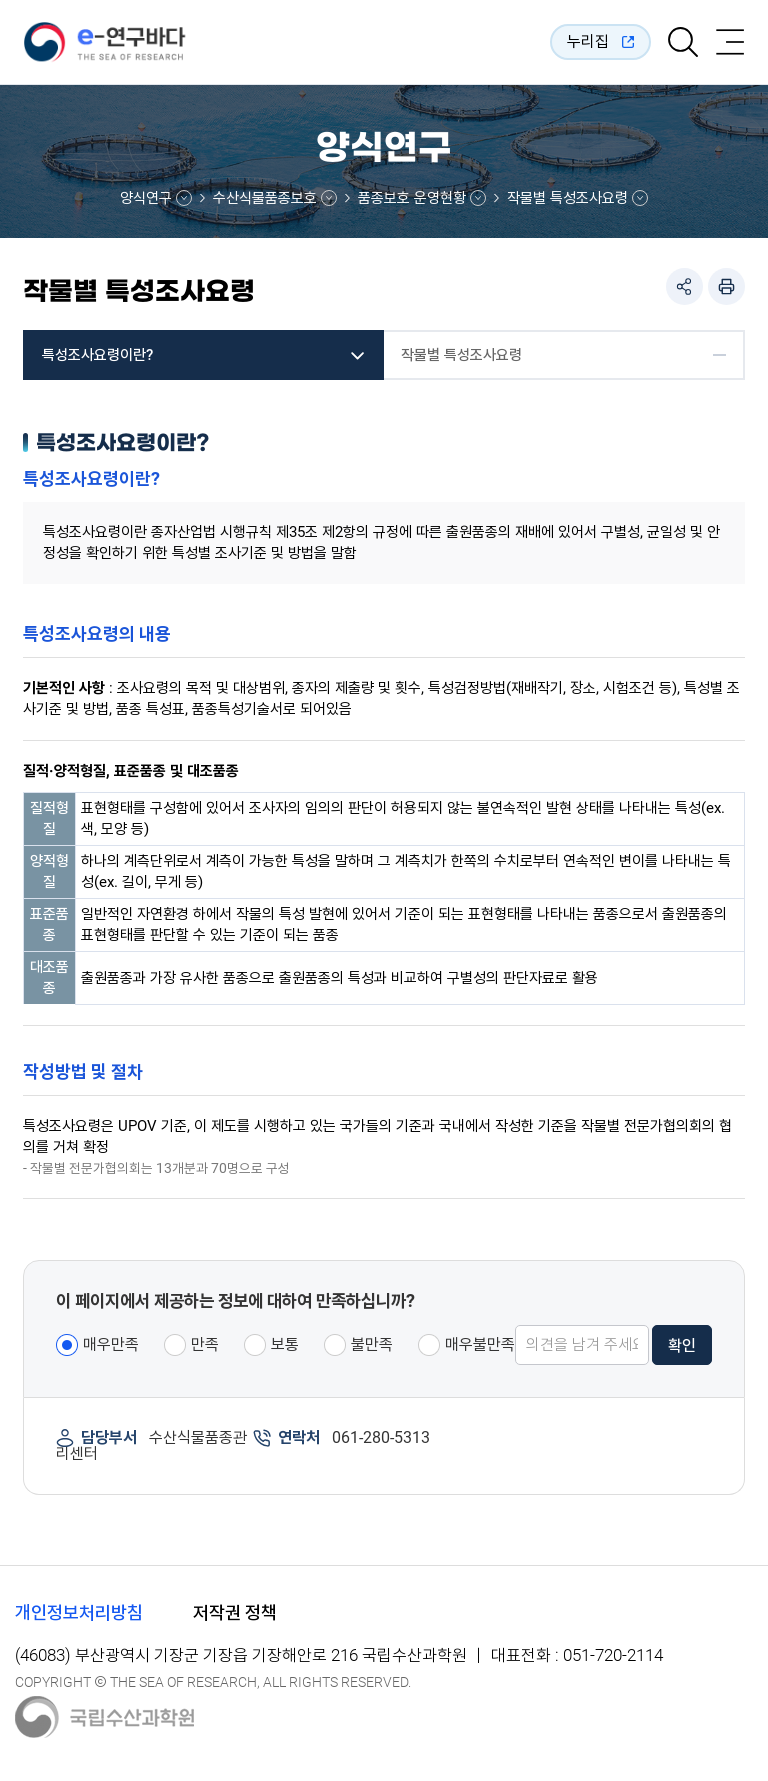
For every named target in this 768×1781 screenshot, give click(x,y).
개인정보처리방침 (79, 1612)
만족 (205, 1344)
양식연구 (146, 198)
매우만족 (111, 1344)
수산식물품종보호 (265, 198)
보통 (285, 1344)
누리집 (588, 41)
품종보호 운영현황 (412, 198)
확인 (682, 1345)
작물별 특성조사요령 (567, 198)
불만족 (372, 1344)
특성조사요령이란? (97, 355)
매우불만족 (480, 1344)
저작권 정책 (235, 1612)
